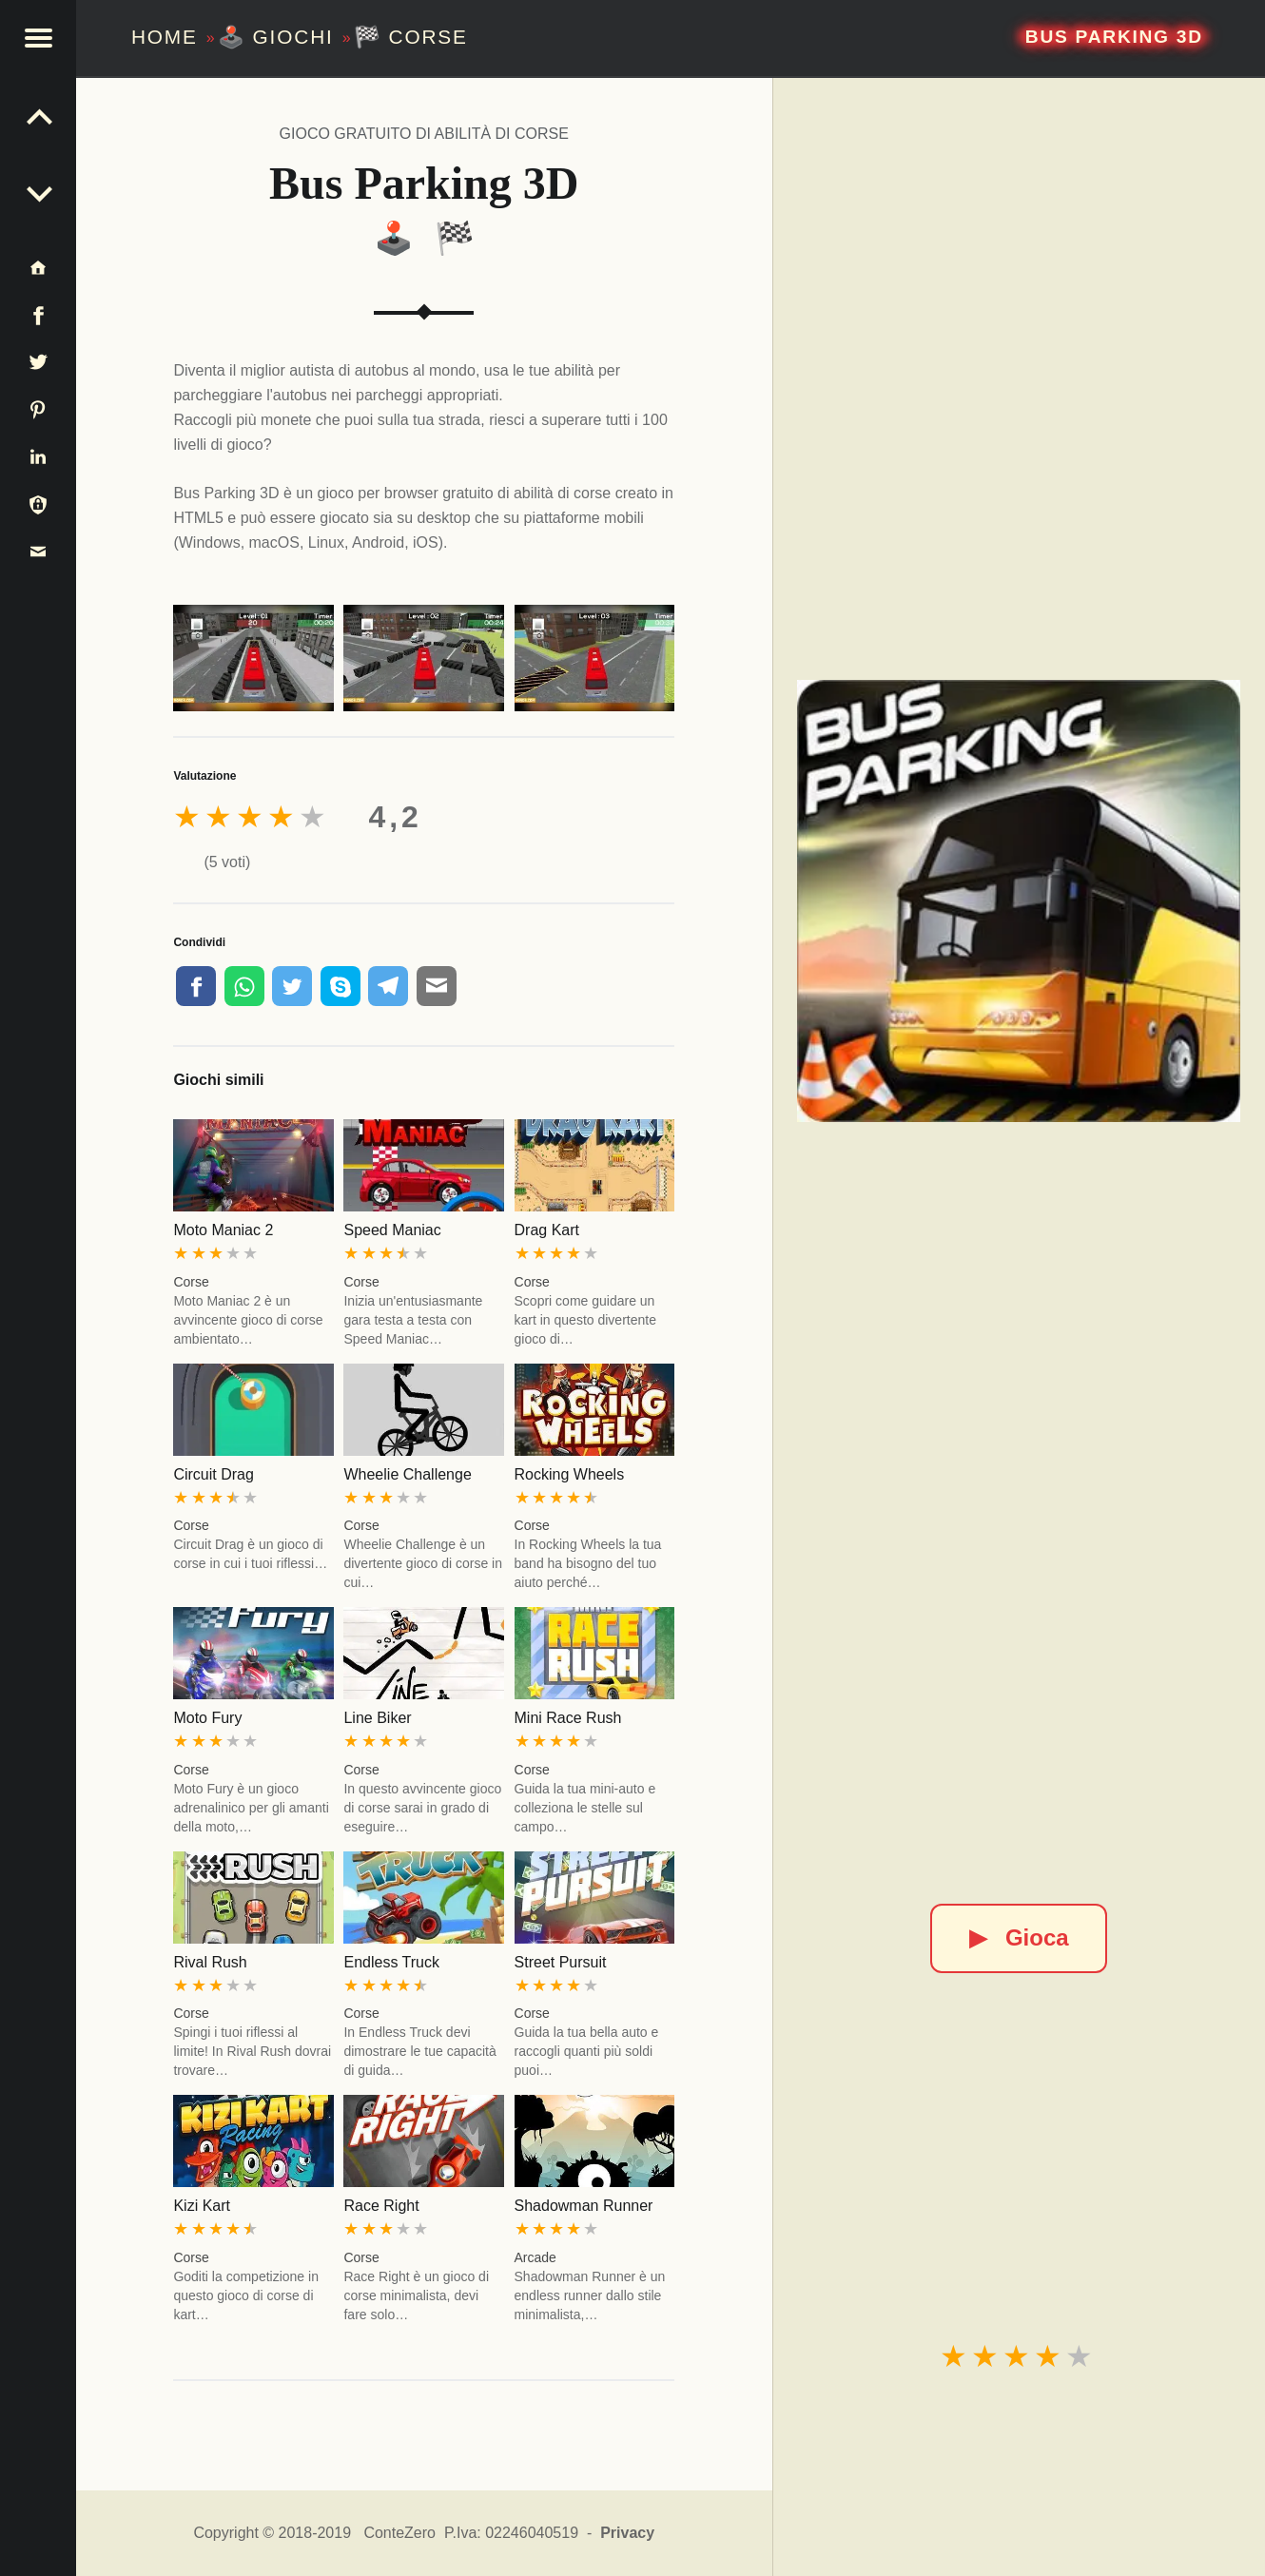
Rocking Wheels (570, 1474)
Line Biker (377, 1718)
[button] (38, 38)
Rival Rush (209, 1962)
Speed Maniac (391, 1230)
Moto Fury (207, 1718)
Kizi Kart (201, 2206)
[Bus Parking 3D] (1018, 901)
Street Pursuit (561, 1962)
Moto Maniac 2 (223, 1230)
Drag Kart (547, 1230)
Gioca (1019, 1937)
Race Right (380, 2206)
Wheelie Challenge (407, 1474)
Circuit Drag (213, 1474)
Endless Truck (390, 1962)
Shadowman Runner (584, 2206)
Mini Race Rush (568, 1718)
